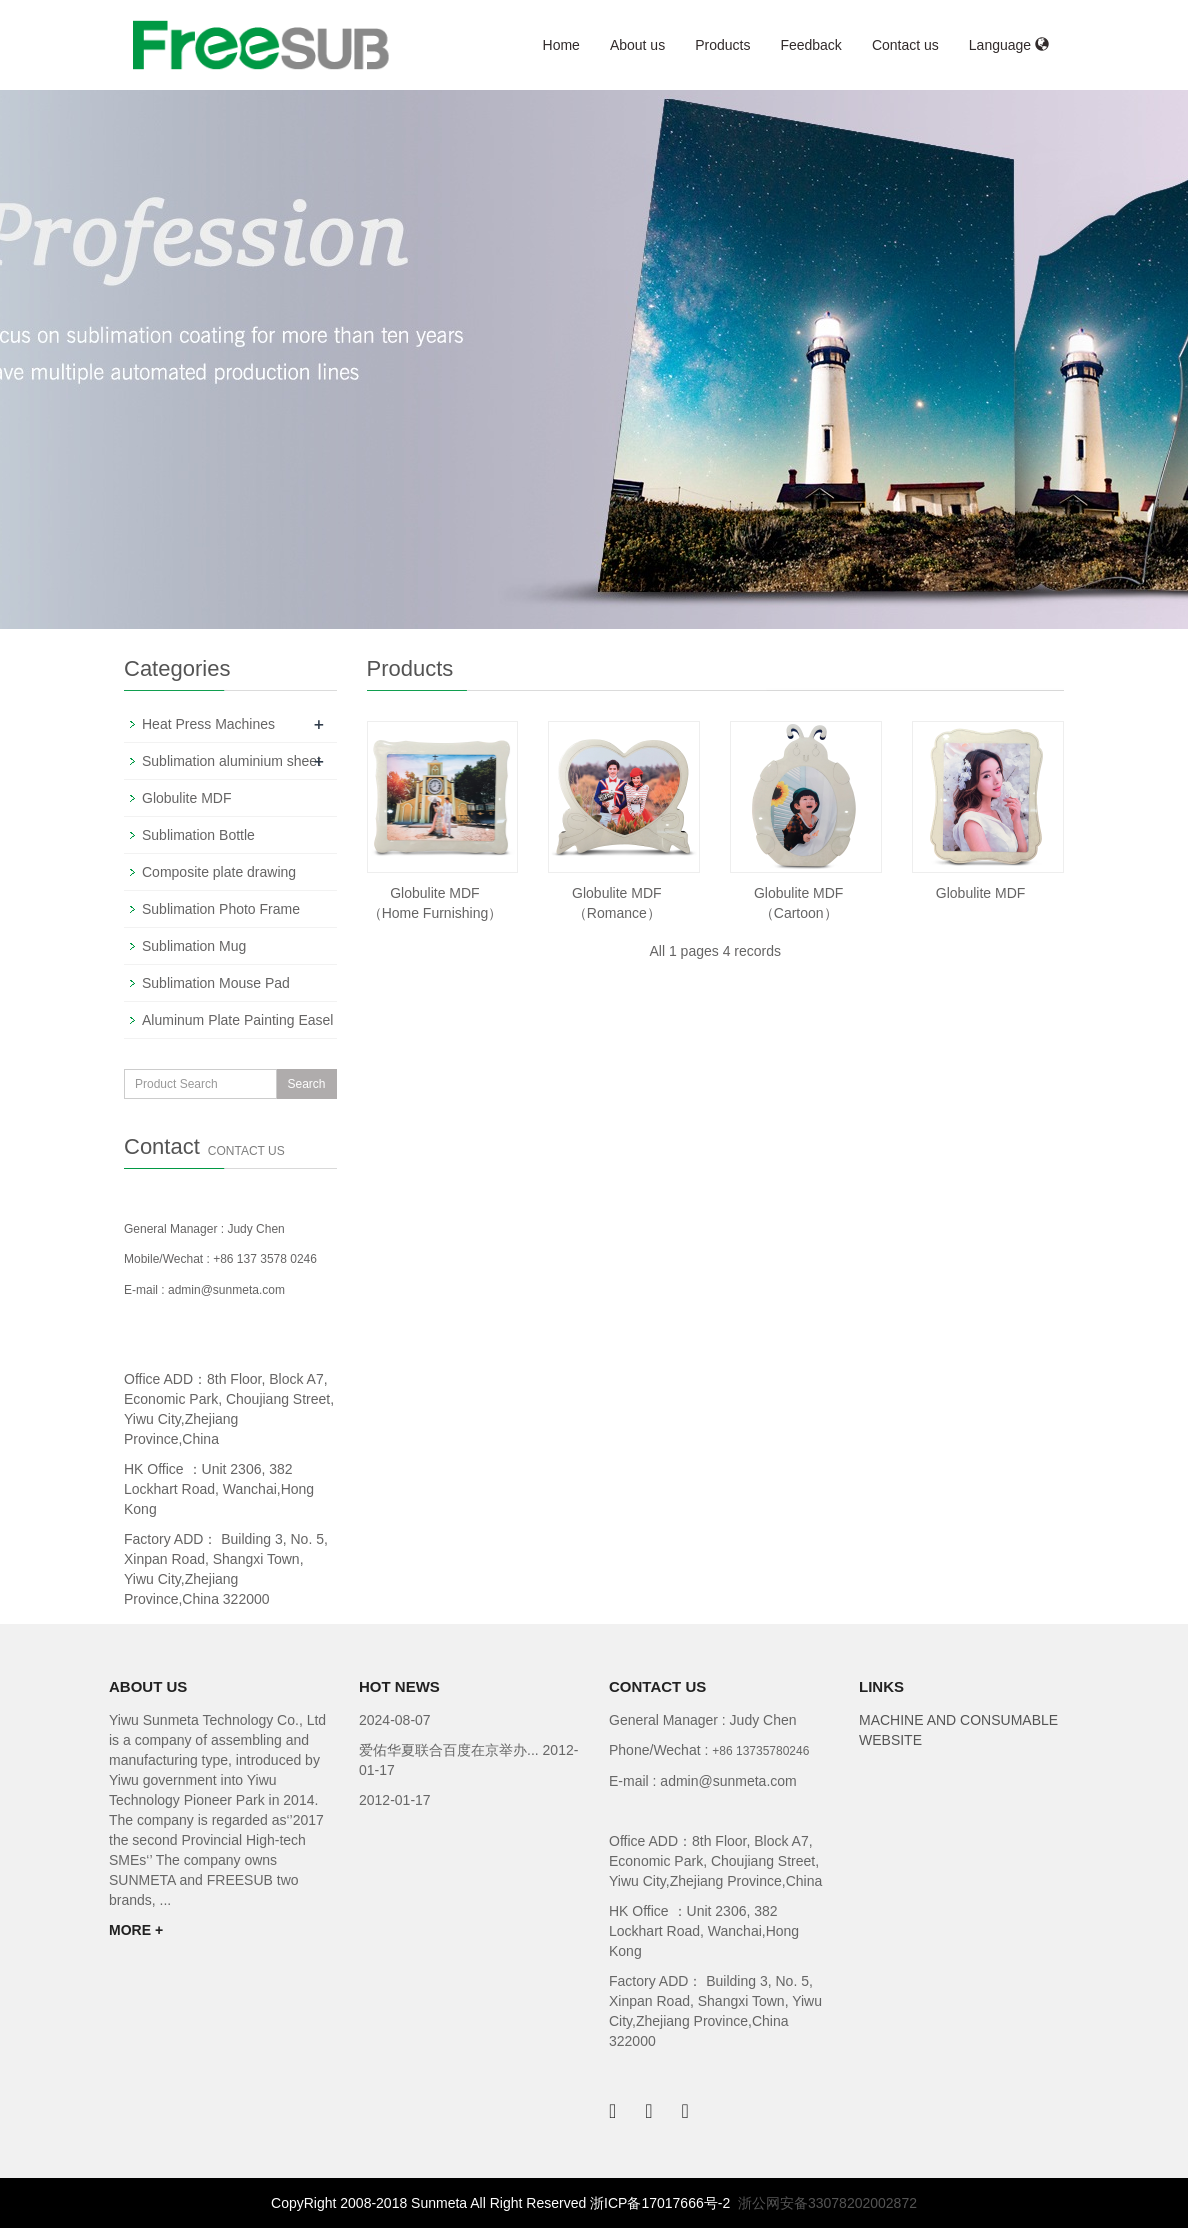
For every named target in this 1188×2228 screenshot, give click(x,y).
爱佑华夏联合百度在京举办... (451, 1750)
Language (1009, 45)
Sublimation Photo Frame (221, 909)
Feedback (810, 45)
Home (561, 45)
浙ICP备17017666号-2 (660, 2203)
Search (306, 1084)
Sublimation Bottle (198, 835)
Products (722, 45)
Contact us (905, 45)
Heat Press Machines (208, 724)
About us (637, 45)
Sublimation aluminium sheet (231, 761)
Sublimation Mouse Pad (216, 983)
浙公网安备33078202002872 (827, 2203)
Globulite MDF (980, 893)
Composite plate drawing (219, 872)
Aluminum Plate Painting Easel (237, 1020)
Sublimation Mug (194, 946)
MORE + (136, 1930)
